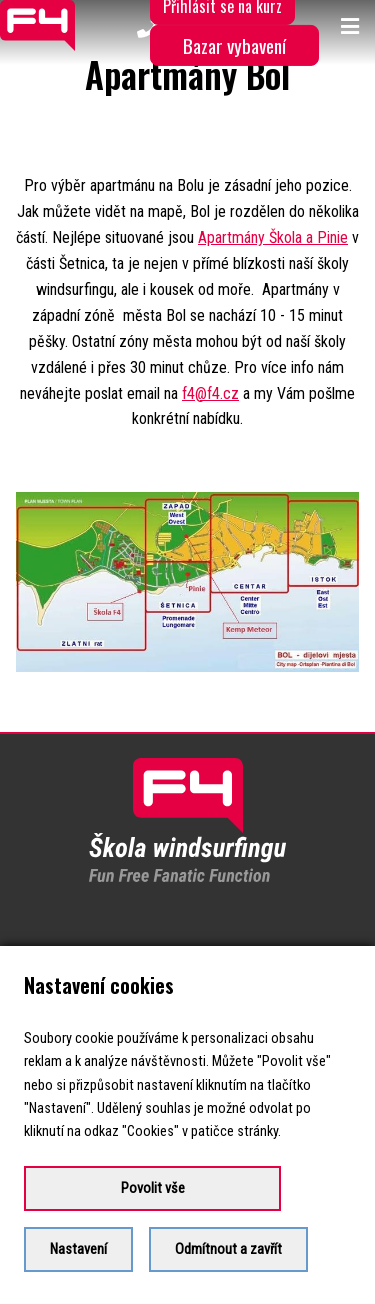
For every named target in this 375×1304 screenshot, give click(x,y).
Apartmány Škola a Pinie (273, 237)
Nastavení (78, 1249)
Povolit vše (153, 1188)
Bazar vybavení (234, 45)
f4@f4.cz (210, 393)
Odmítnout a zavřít (228, 1249)
